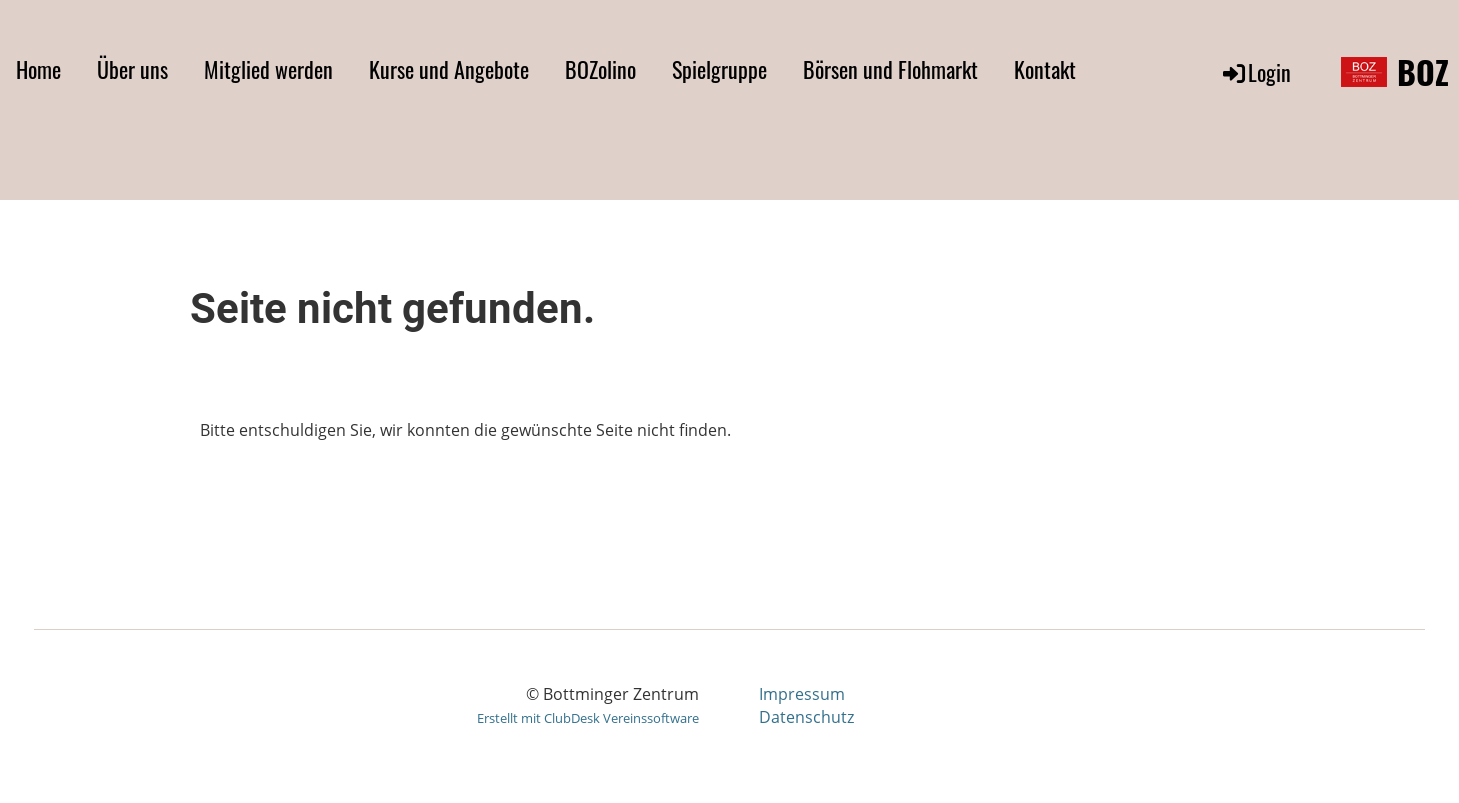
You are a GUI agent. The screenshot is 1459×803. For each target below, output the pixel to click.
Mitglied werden (268, 69)
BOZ (1423, 72)
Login (1255, 72)
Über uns (132, 69)
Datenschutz (806, 717)
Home (38, 69)
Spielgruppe (719, 69)
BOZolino (600, 69)
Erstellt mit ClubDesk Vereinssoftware (588, 718)
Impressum (802, 694)
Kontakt (1045, 69)
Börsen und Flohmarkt (890, 69)
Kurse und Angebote (449, 69)
